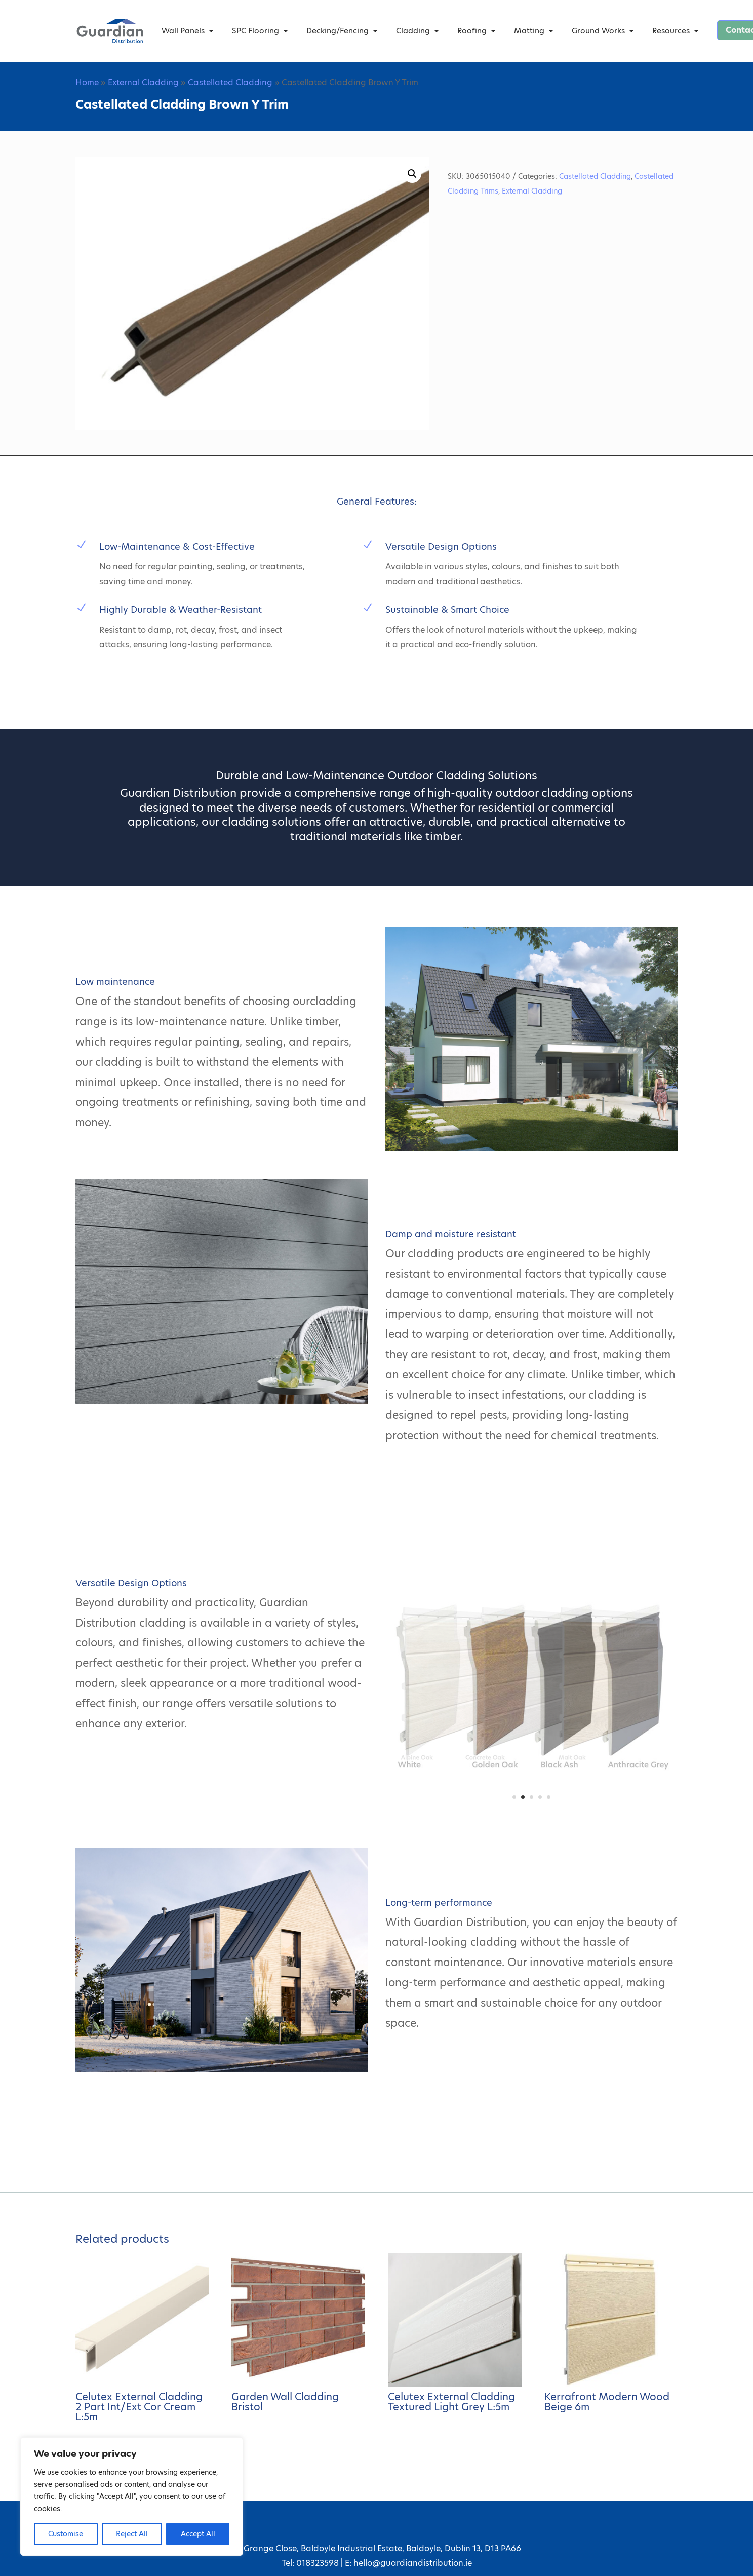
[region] (131, 2496)
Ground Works (598, 30)
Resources (671, 30)
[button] (412, 174)
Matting (529, 30)
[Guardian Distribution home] (109, 31)
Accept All (198, 2534)
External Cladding (143, 82)
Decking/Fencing (337, 30)
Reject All (132, 2534)
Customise (65, 2534)
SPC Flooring (255, 30)
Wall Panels (183, 30)
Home (87, 82)
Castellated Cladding (230, 82)
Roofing (472, 30)
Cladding (413, 30)
